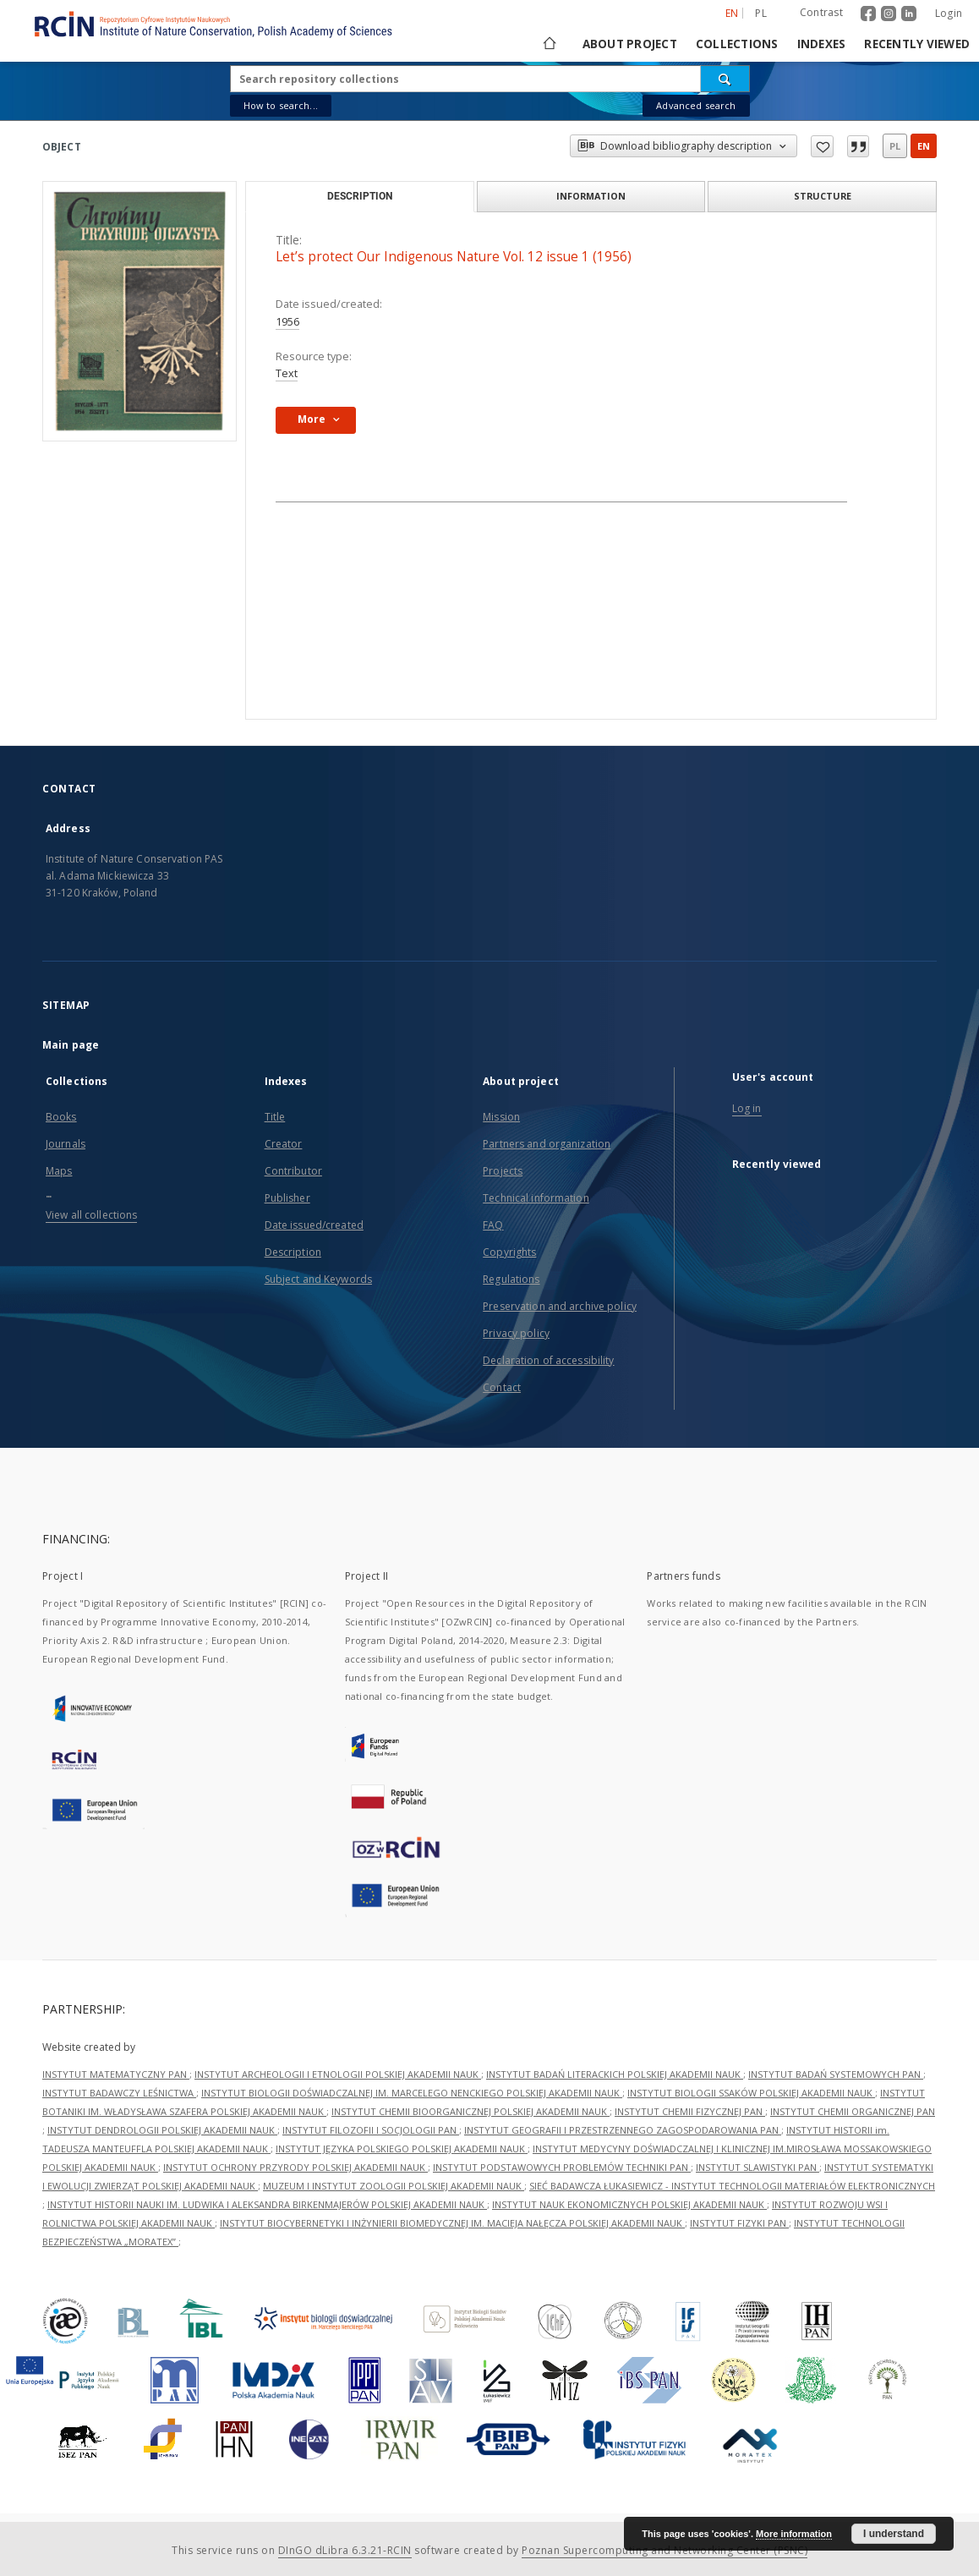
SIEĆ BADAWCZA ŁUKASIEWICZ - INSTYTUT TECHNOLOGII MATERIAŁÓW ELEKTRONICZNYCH (732, 2185)
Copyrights (509, 1252)
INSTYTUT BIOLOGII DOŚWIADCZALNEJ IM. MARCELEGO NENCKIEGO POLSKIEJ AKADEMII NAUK (411, 2092)
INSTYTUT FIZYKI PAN (739, 2223)
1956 (287, 322)
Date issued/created (314, 1225)
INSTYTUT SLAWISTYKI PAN (757, 2167)
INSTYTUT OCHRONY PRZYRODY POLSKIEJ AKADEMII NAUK (295, 2167)
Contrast (821, 12)
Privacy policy (516, 1333)
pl (894, 146)
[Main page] (548, 44)
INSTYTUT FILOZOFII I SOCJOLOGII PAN (370, 2130)
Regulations (511, 1279)
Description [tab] (359, 196)
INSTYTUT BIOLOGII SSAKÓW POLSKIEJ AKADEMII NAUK (751, 2092)
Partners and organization (546, 1144)
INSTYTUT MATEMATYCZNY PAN (115, 2074)
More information (794, 2534)
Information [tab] (591, 195)
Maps (59, 1171)
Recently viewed (917, 44)
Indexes (821, 44)
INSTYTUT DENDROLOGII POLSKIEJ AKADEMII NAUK (162, 2130)
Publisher (287, 1198)
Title (275, 1117)
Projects (502, 1171)
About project (629, 44)
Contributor (293, 1171)
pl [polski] (761, 13)
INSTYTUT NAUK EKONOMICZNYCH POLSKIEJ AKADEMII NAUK (629, 2204)
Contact (502, 1387)
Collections (737, 44)
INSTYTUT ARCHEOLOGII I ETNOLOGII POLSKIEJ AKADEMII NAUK (337, 2074)
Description (293, 1252)
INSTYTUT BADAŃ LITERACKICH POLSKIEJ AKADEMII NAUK (614, 2074)
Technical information (536, 1198)
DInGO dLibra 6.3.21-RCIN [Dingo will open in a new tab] (345, 2550)
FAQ (493, 1225)
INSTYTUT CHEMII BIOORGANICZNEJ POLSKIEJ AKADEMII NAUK (470, 2111)
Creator (284, 1144)
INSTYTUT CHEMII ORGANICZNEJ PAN (852, 2111)
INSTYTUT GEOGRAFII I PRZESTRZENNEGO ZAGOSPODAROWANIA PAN (622, 2130)
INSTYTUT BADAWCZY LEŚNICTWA (119, 2092)
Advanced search (696, 105)
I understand (893, 2534)
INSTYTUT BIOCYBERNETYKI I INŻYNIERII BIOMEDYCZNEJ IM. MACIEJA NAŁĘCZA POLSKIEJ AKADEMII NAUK (452, 2223)
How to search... (280, 105)
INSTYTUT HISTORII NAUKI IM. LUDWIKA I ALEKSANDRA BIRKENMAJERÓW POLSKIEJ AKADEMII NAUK (267, 2204)
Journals (65, 1144)
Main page (70, 1045)
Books (61, 1117)
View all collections (91, 1215)
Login (948, 13)
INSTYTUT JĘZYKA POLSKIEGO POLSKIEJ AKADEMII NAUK (402, 2148)
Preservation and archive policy (560, 1306)
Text (287, 373)
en (923, 146)
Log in (747, 1108)
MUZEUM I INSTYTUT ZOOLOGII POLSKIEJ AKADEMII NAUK (393, 2185)
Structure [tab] (822, 195)
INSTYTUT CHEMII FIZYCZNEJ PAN (690, 2111)
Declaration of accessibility (548, 1360)
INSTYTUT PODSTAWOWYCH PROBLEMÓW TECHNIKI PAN (562, 2167)
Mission (501, 1117)
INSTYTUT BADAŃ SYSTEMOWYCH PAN (835, 2074)
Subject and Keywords (318, 1279)
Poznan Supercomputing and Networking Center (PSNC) (664, 2550)
